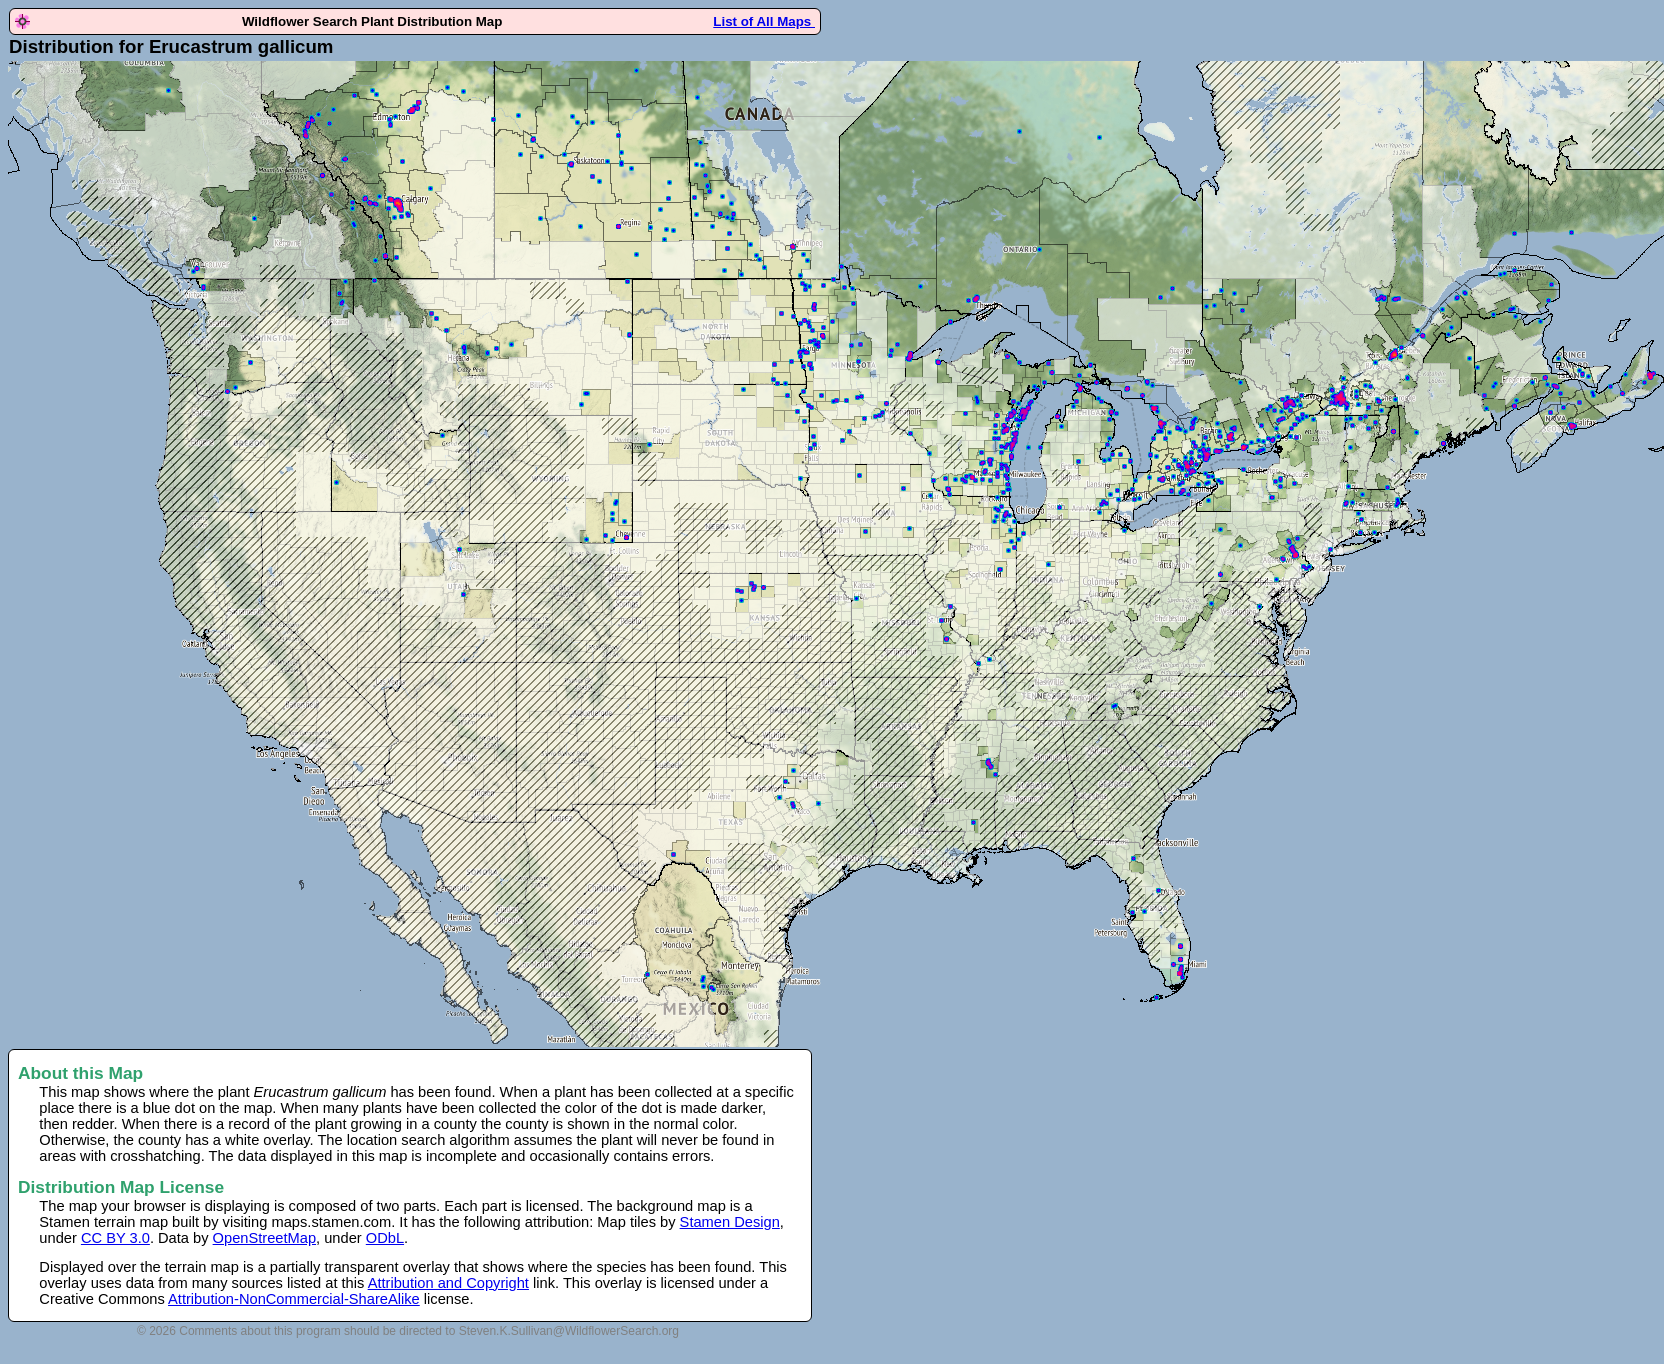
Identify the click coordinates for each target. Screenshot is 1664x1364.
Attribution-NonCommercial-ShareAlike (294, 1299)
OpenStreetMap (264, 1238)
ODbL (385, 1238)
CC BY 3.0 (115, 1238)
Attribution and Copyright (448, 1283)
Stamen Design (730, 1222)
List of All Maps (764, 21)
